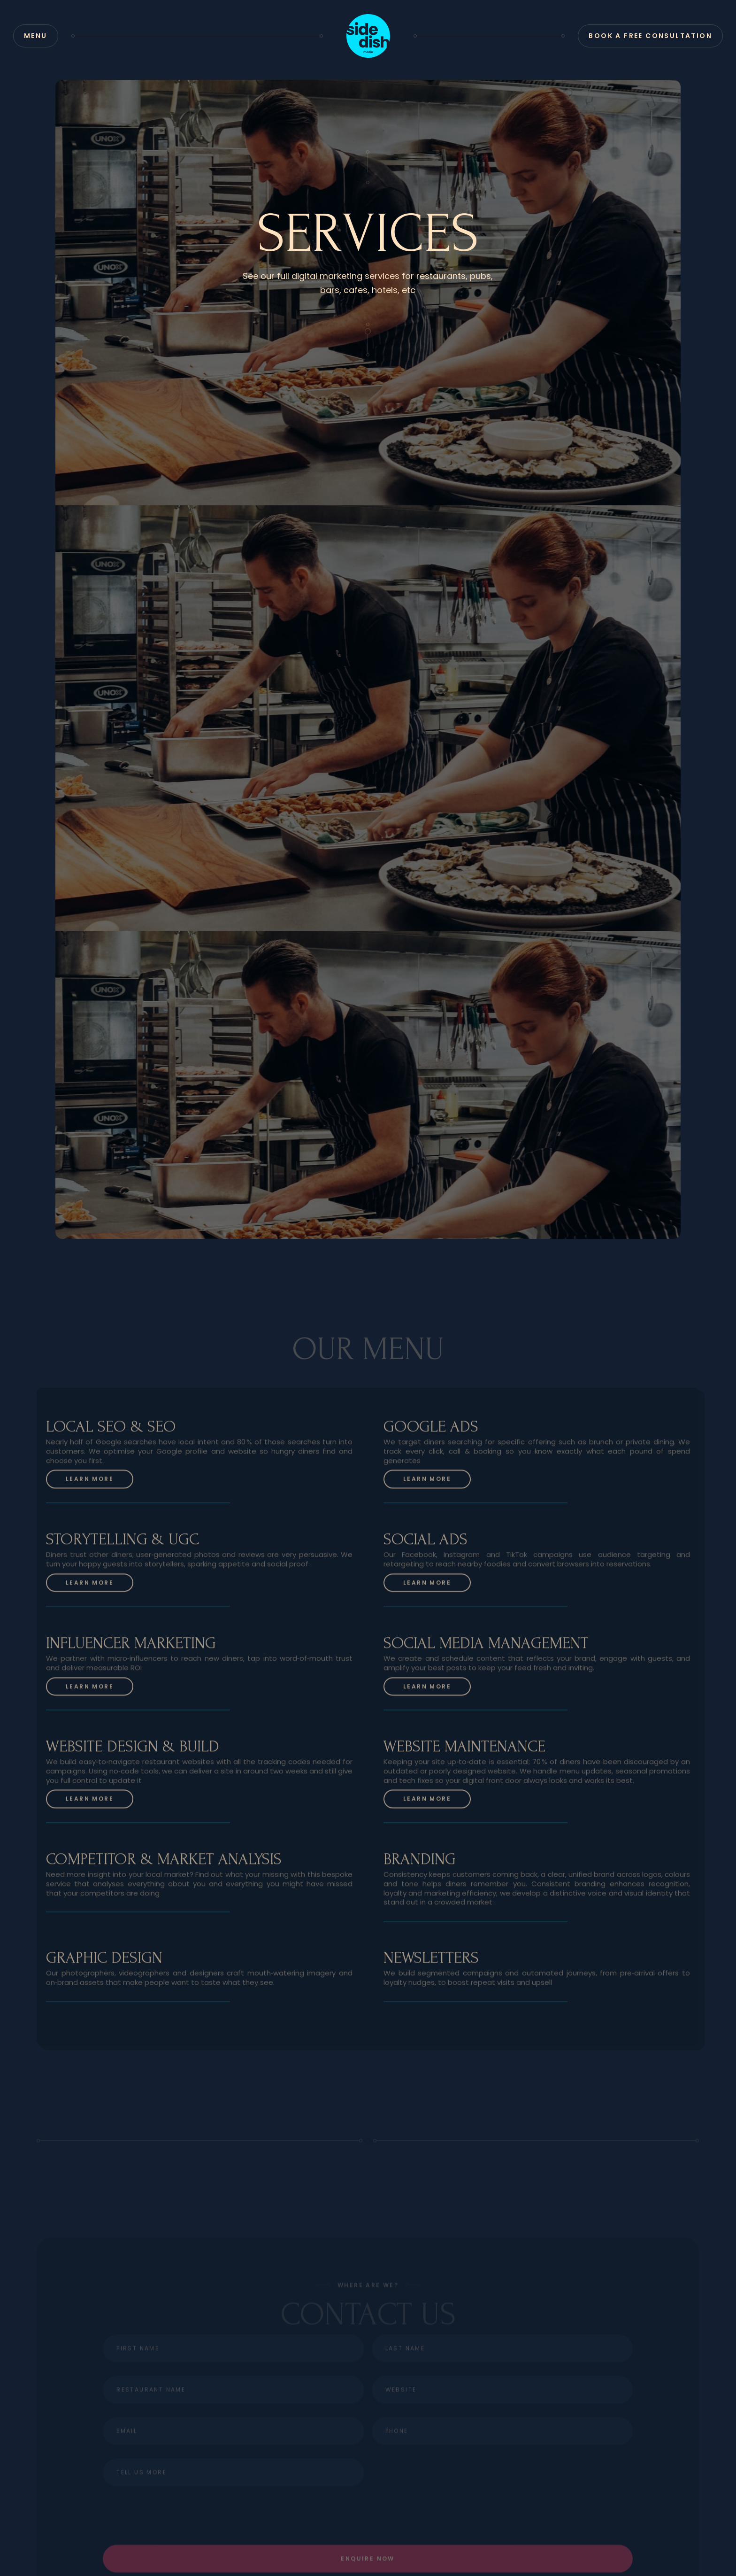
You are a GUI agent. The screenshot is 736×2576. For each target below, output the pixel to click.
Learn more (90, 1481)
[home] (368, 35)
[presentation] (502, 2494)
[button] (35, 35)
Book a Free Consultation (650, 35)
